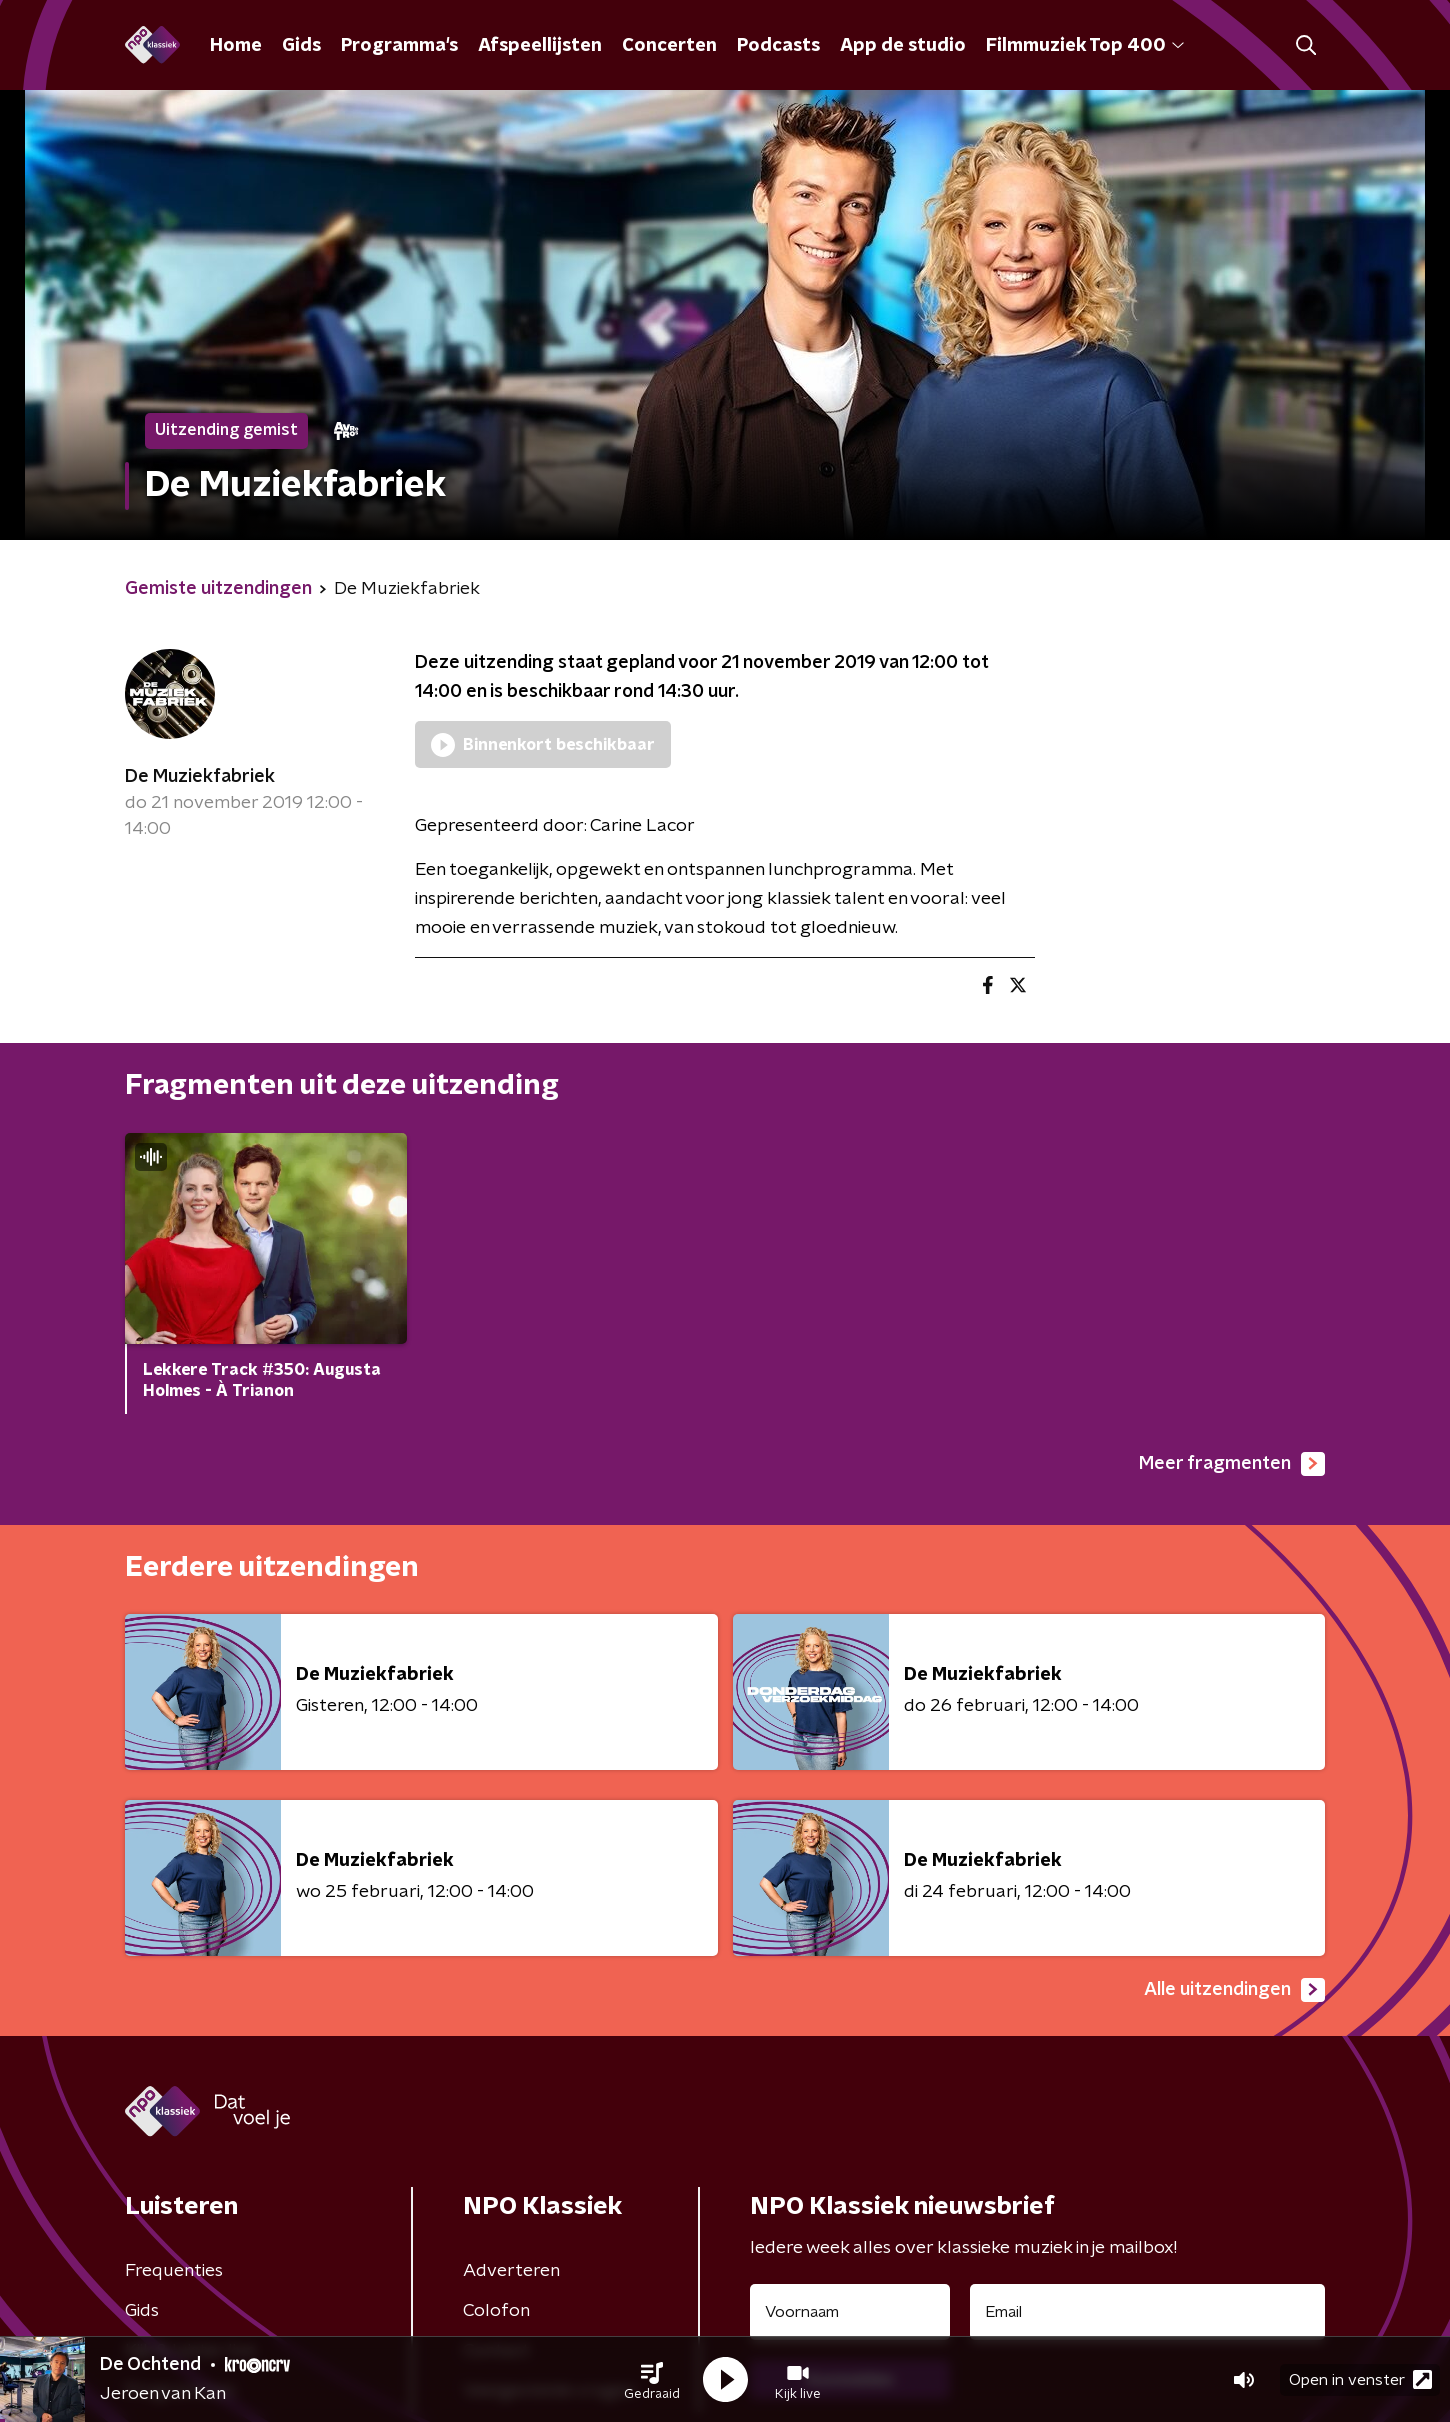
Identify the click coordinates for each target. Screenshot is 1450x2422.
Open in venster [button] (1360, 2379)
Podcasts (778, 46)
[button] (652, 2380)
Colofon (496, 2311)
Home (236, 46)
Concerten (669, 46)
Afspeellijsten (540, 46)
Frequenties (174, 2271)
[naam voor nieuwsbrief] (850, 2312)
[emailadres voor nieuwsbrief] (1147, 2312)
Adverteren (511, 2271)
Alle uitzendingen (1234, 1990)
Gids (301, 46)
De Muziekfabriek (200, 777)
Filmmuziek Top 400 (1085, 46)
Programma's (399, 46)
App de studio (903, 46)
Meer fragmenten (1232, 1464)
